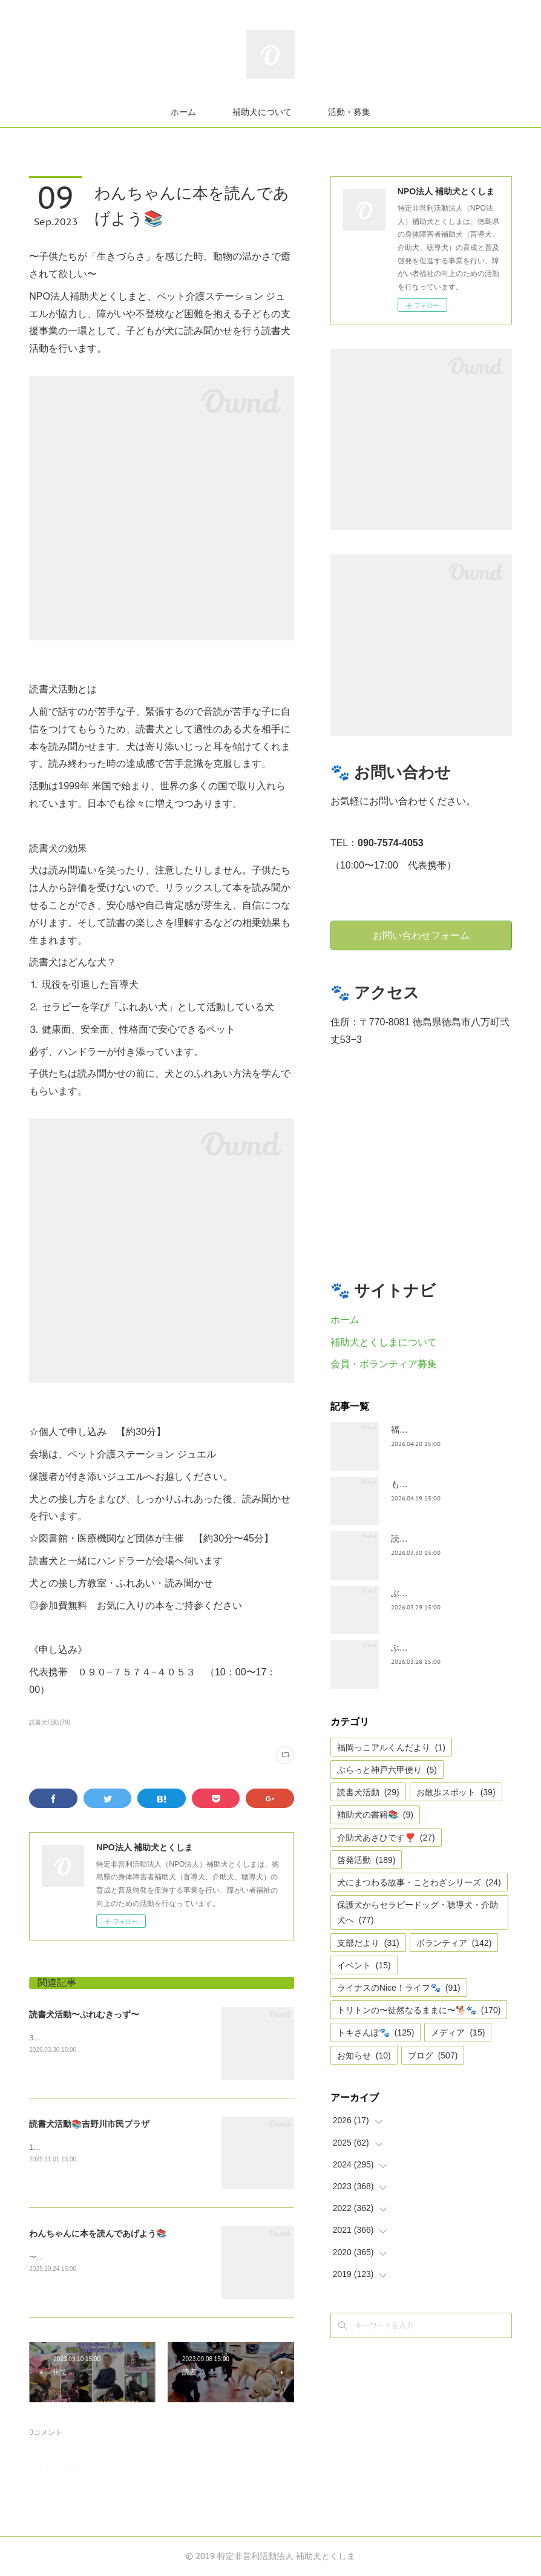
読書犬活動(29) (49, 1722)
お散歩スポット (456, 1792)
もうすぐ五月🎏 (421, 1484)
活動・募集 (349, 112)
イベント (364, 1965)
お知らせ (364, 2055)
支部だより (368, 1943)
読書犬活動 (368, 1792)
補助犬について (262, 112)
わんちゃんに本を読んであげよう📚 (97, 2233)
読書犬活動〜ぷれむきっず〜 (84, 2014)
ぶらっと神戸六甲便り (387, 1770)
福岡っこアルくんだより (391, 1747)
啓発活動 (366, 1860)
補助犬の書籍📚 (375, 1814)
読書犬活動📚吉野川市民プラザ (89, 2124)
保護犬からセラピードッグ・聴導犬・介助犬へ (417, 1912)
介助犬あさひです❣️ (386, 1837)
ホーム (183, 112)
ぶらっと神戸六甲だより (437, 1647)
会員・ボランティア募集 (383, 1364)
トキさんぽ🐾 (376, 2032)
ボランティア (454, 1943)
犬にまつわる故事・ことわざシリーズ (419, 1882)
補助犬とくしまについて (383, 1342)
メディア (458, 2032)
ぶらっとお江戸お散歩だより (446, 1593)
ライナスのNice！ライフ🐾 (399, 1988)
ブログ (433, 2055)
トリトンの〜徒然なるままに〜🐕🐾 (419, 2010)
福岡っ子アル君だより (433, 1429)
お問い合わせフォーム (421, 935)
